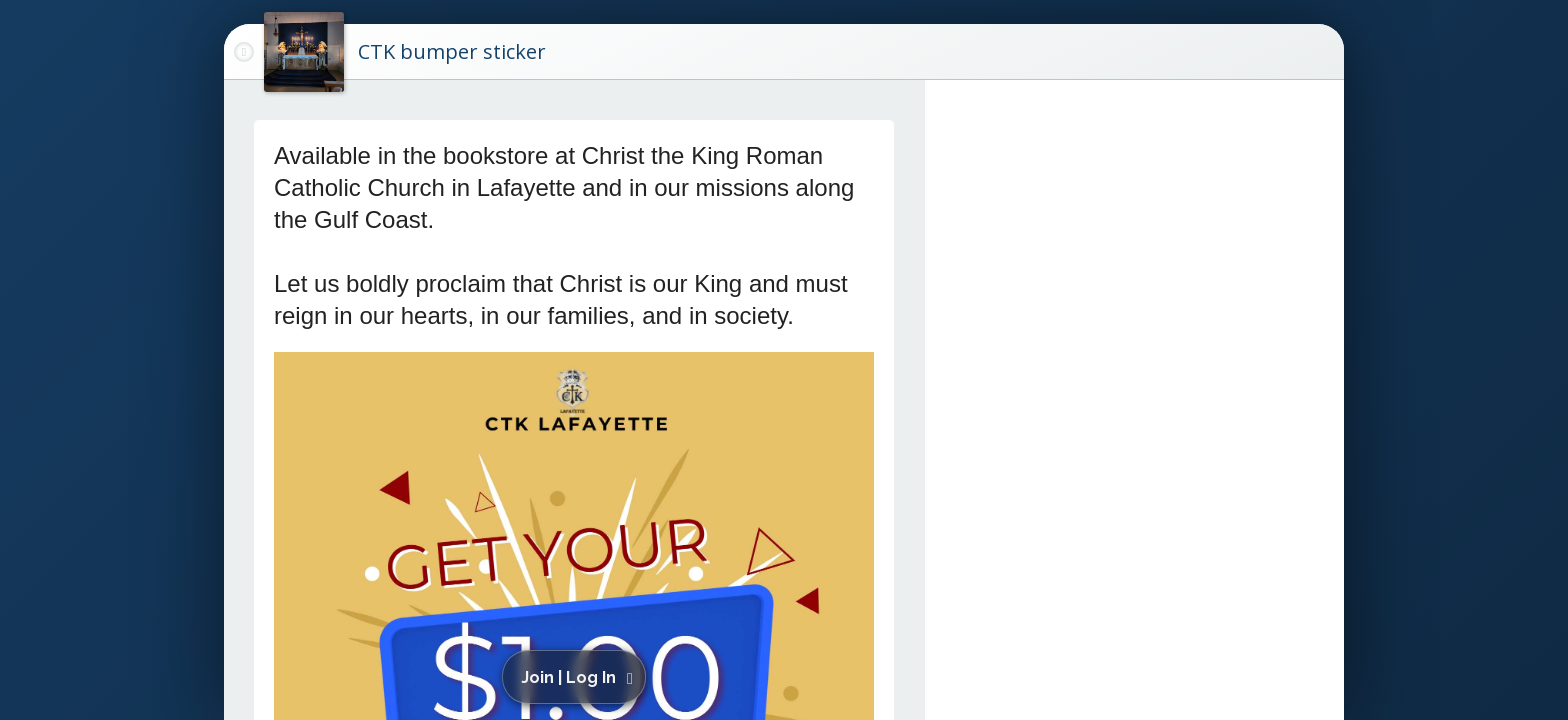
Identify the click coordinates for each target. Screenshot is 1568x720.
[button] (577, 677)
